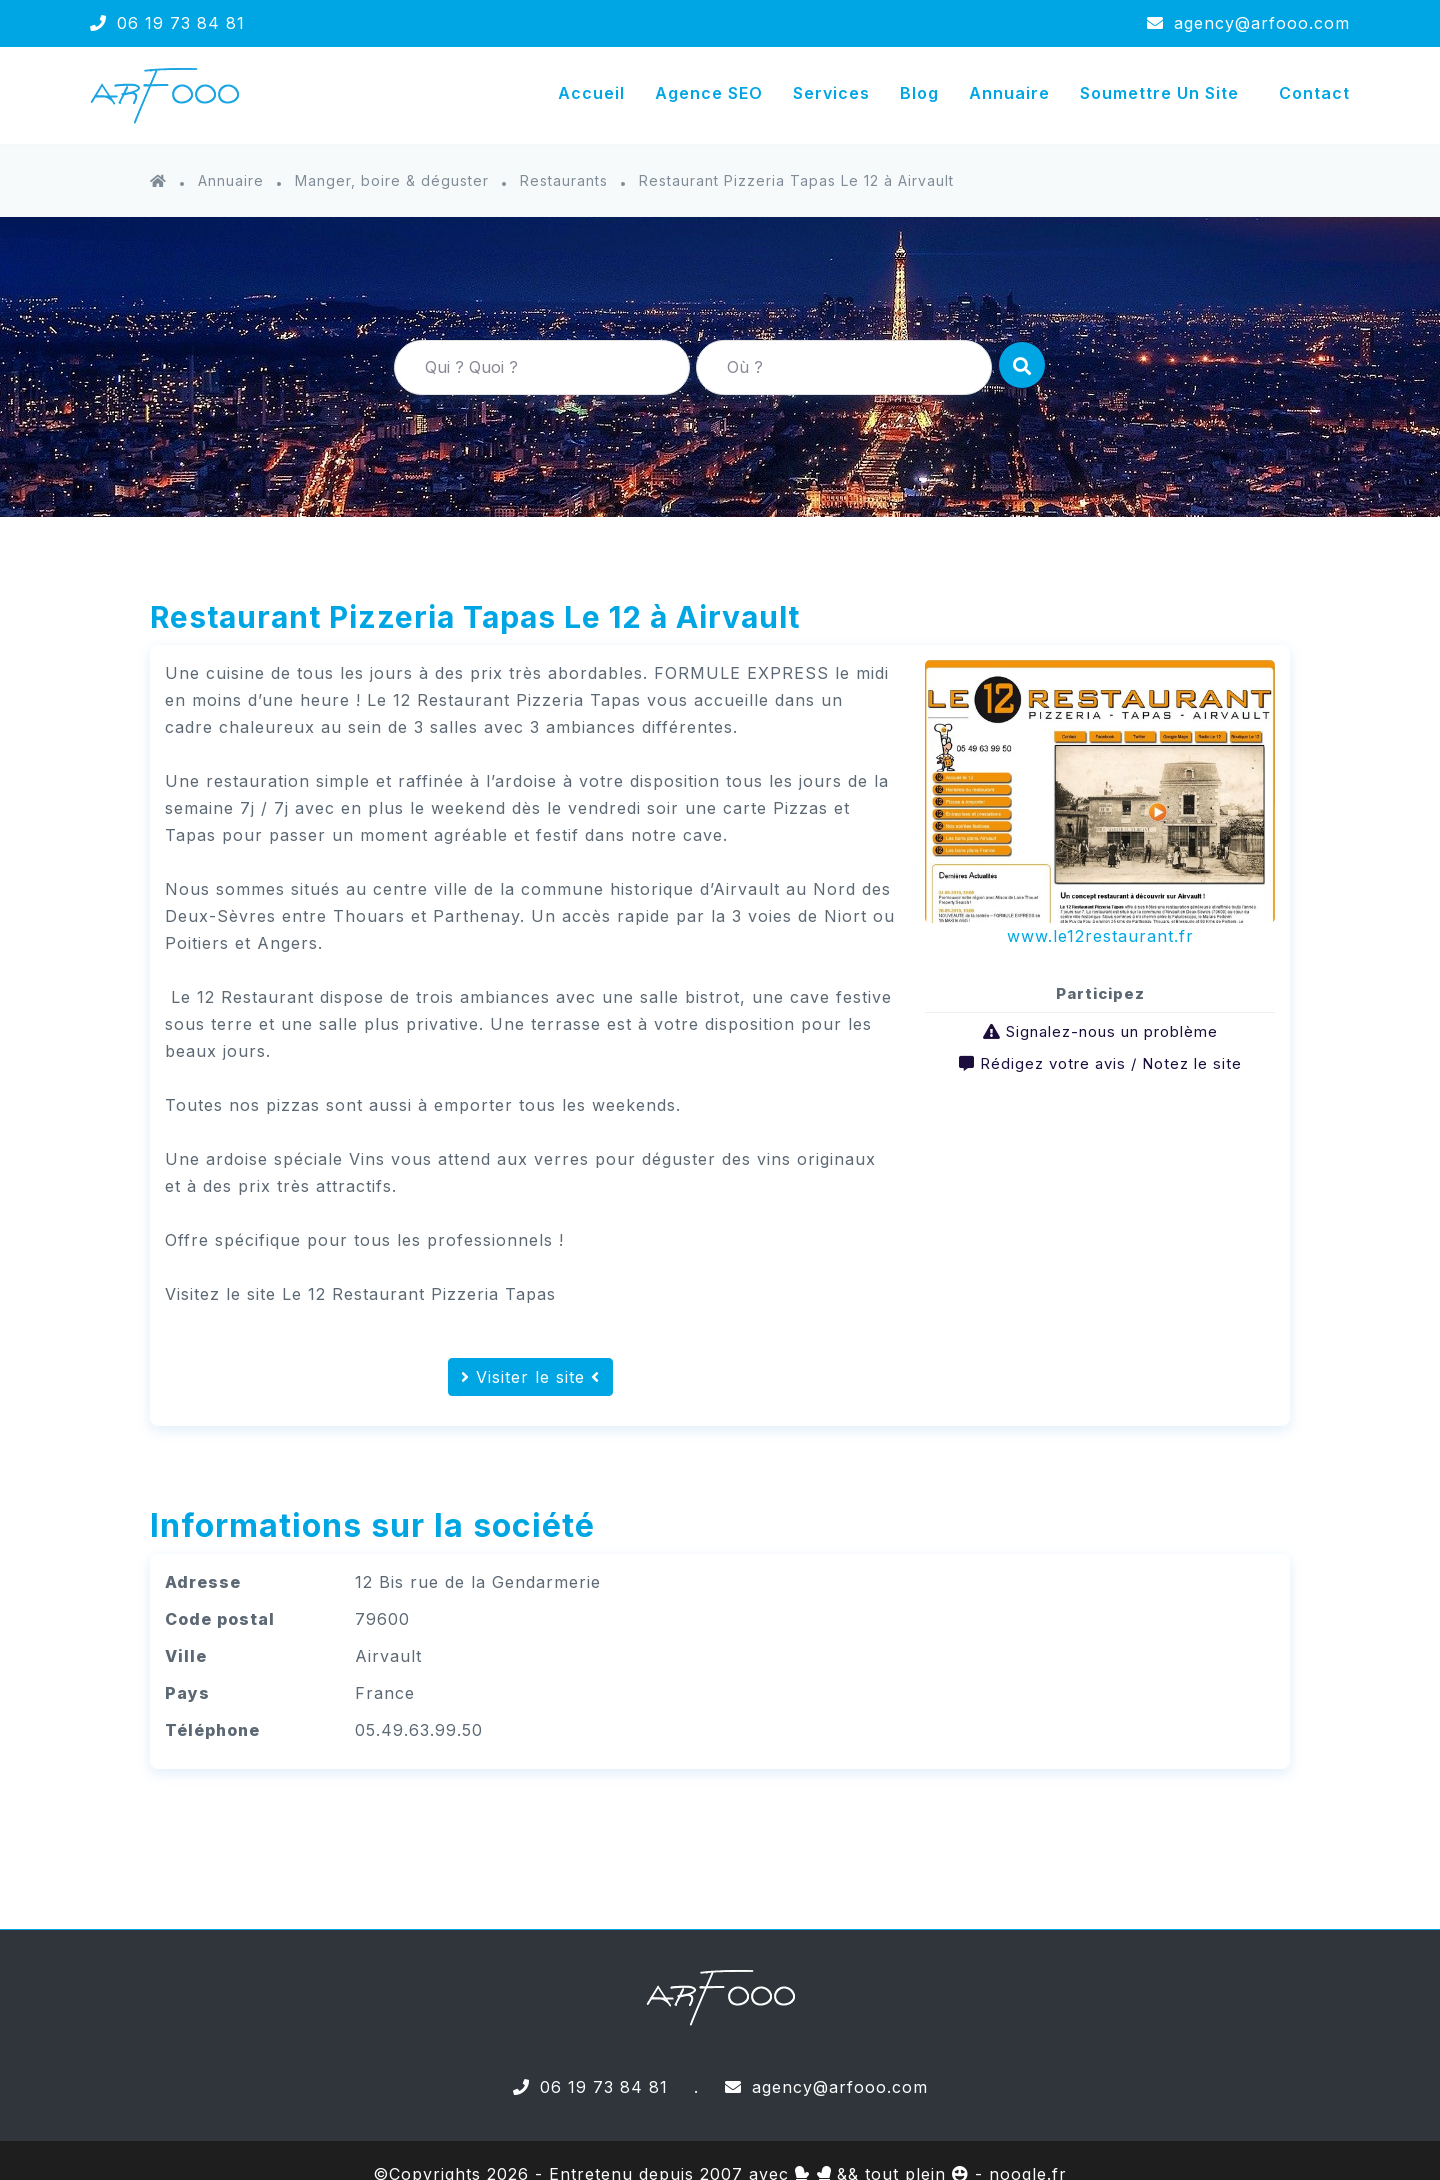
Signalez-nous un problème (1112, 1031)
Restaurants (564, 180)
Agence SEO (709, 93)
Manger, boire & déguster (392, 180)
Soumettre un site (1159, 93)
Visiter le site (530, 1377)
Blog (919, 93)
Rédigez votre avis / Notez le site (1111, 1063)
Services (831, 93)
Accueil (591, 93)
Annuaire (1009, 93)
